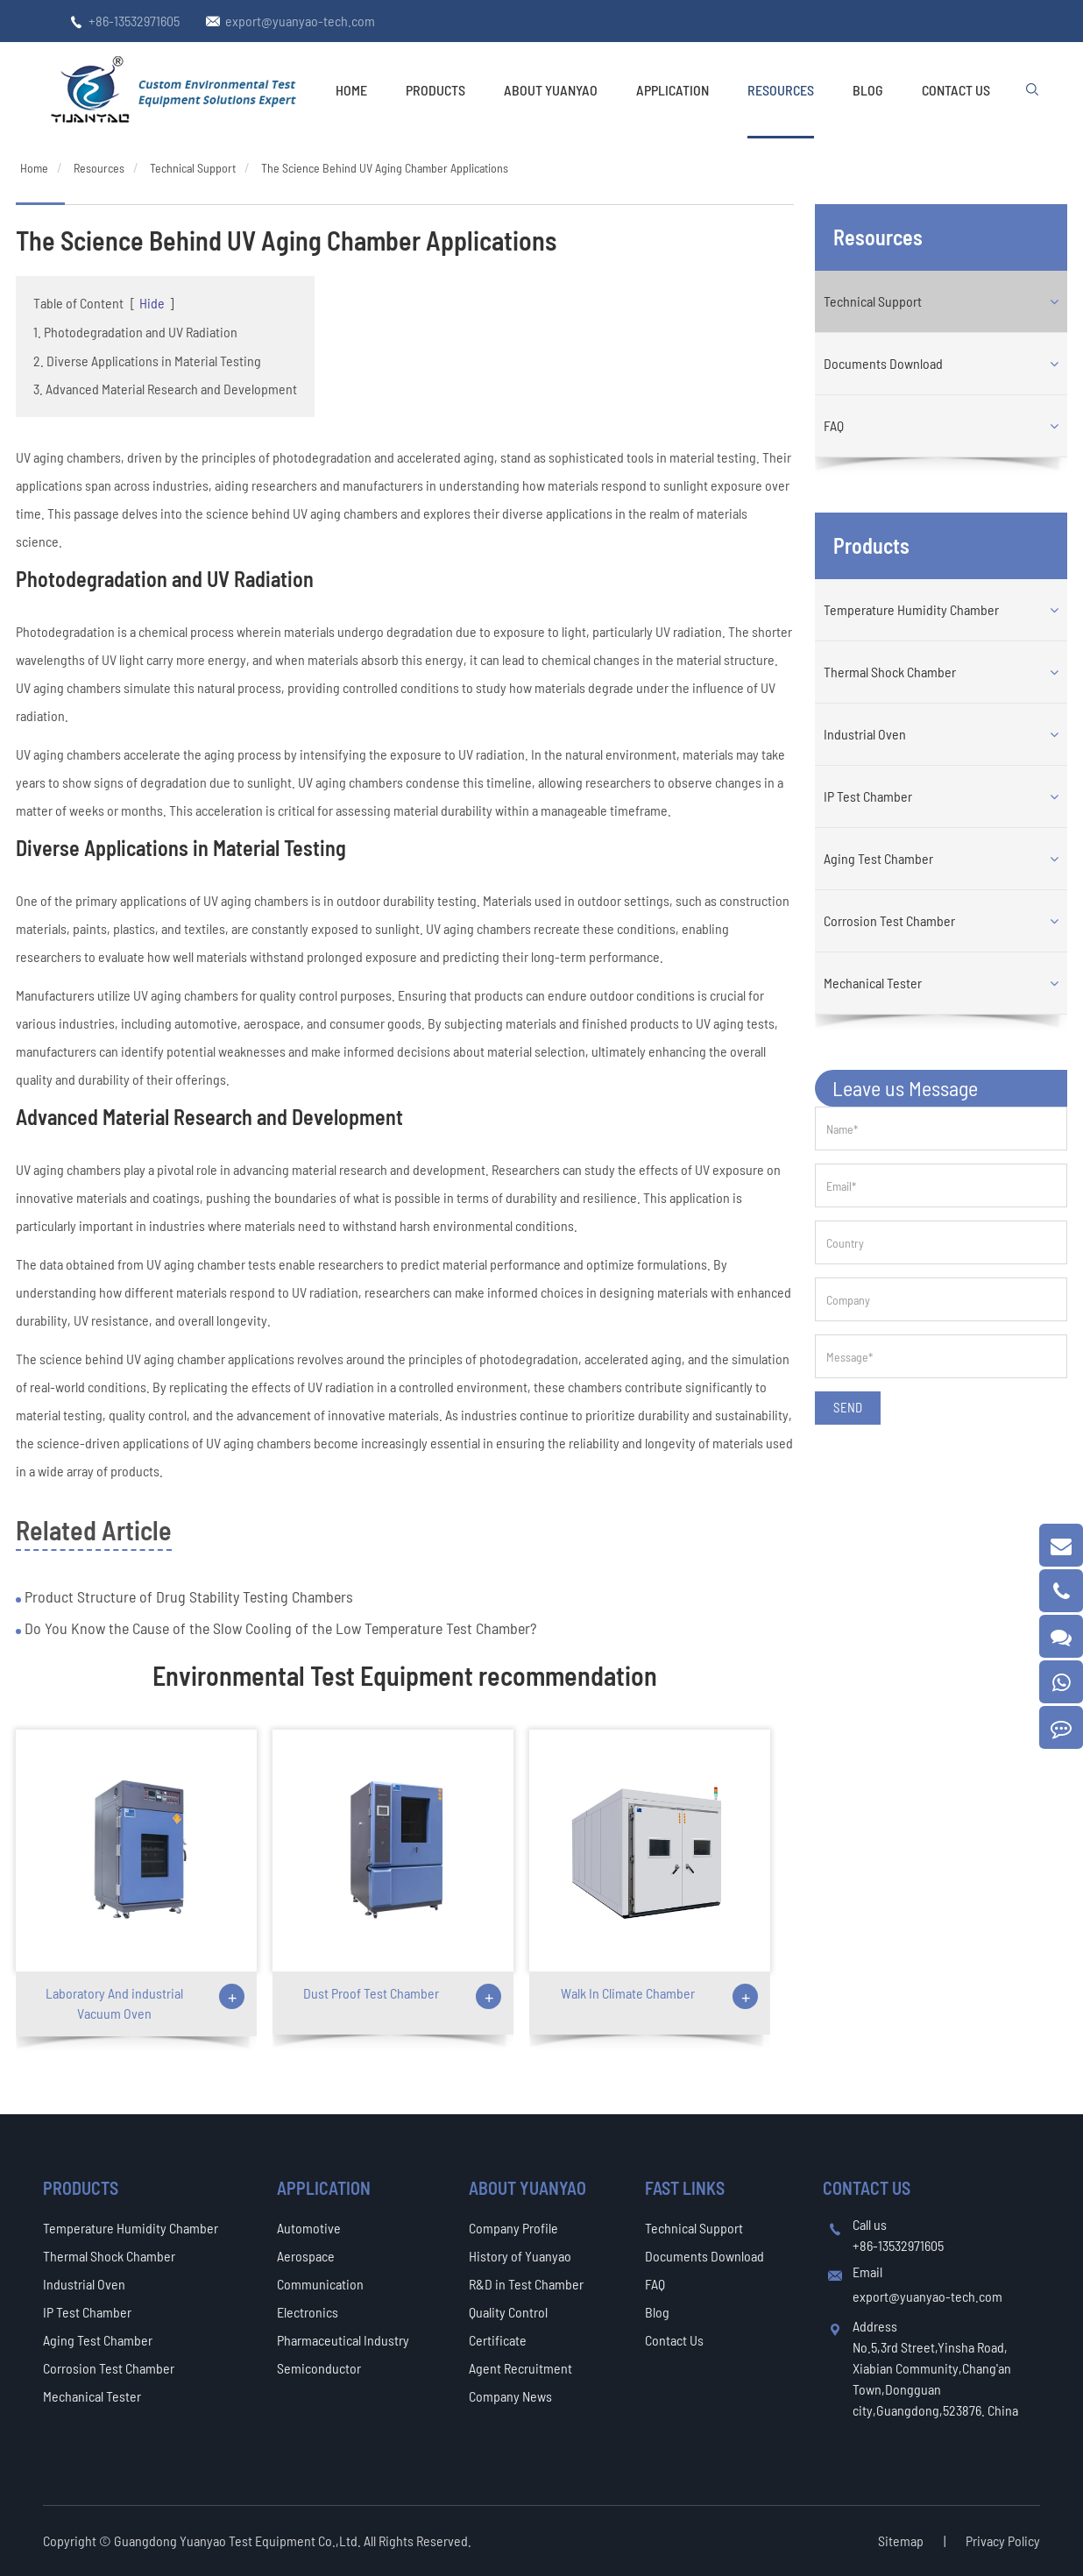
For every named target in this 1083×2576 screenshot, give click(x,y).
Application (672, 89)
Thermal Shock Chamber (890, 671)
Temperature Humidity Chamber (911, 609)
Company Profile (513, 2227)
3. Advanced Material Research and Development (165, 388)
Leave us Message (905, 1087)
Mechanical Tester (873, 982)
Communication (320, 2283)
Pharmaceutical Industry (343, 2340)
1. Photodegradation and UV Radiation (135, 331)
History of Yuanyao (520, 2255)
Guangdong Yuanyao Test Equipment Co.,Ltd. (239, 2540)
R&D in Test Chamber (526, 2283)
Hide (152, 302)
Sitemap (901, 2540)
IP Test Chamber (868, 796)
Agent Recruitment (520, 2368)
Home (351, 89)
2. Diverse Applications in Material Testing (147, 360)
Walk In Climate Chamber (628, 1993)
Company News (510, 2396)
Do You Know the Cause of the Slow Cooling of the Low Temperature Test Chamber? (278, 1628)
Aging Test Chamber (878, 858)
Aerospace (306, 2255)
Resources (780, 89)
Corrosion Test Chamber (889, 920)
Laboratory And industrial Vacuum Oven (114, 2003)
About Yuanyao (551, 89)
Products (435, 89)
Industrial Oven (865, 733)
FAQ (834, 425)
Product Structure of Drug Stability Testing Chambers (187, 1596)
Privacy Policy (1003, 2540)
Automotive (309, 2227)
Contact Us (956, 89)
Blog (868, 89)
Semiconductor (319, 2368)
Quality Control (508, 2312)
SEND (847, 1407)
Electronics (307, 2312)
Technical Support (193, 167)
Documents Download (883, 363)
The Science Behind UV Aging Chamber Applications (384, 167)
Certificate (498, 2340)
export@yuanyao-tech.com (300, 20)
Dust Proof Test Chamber (371, 1993)
